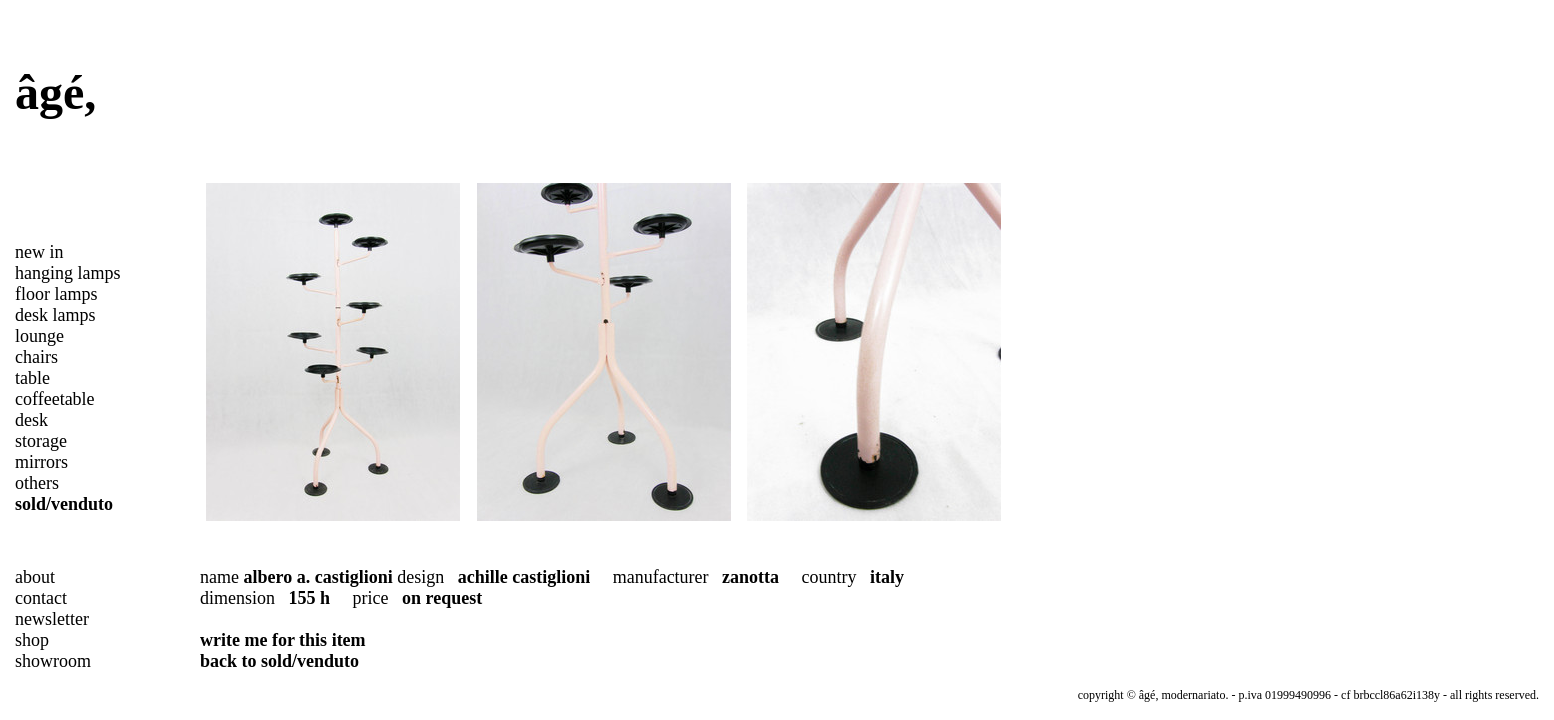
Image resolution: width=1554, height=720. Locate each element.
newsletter (52, 619)
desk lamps (55, 315)
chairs (36, 357)
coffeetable (55, 399)
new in (39, 252)
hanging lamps (68, 273)
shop (32, 640)
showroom (53, 661)
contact (41, 598)
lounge (39, 336)
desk (31, 420)
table (32, 378)
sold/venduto (64, 504)
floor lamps (56, 294)
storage (41, 441)
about (35, 577)
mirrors (41, 462)
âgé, (55, 92)
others (37, 483)
